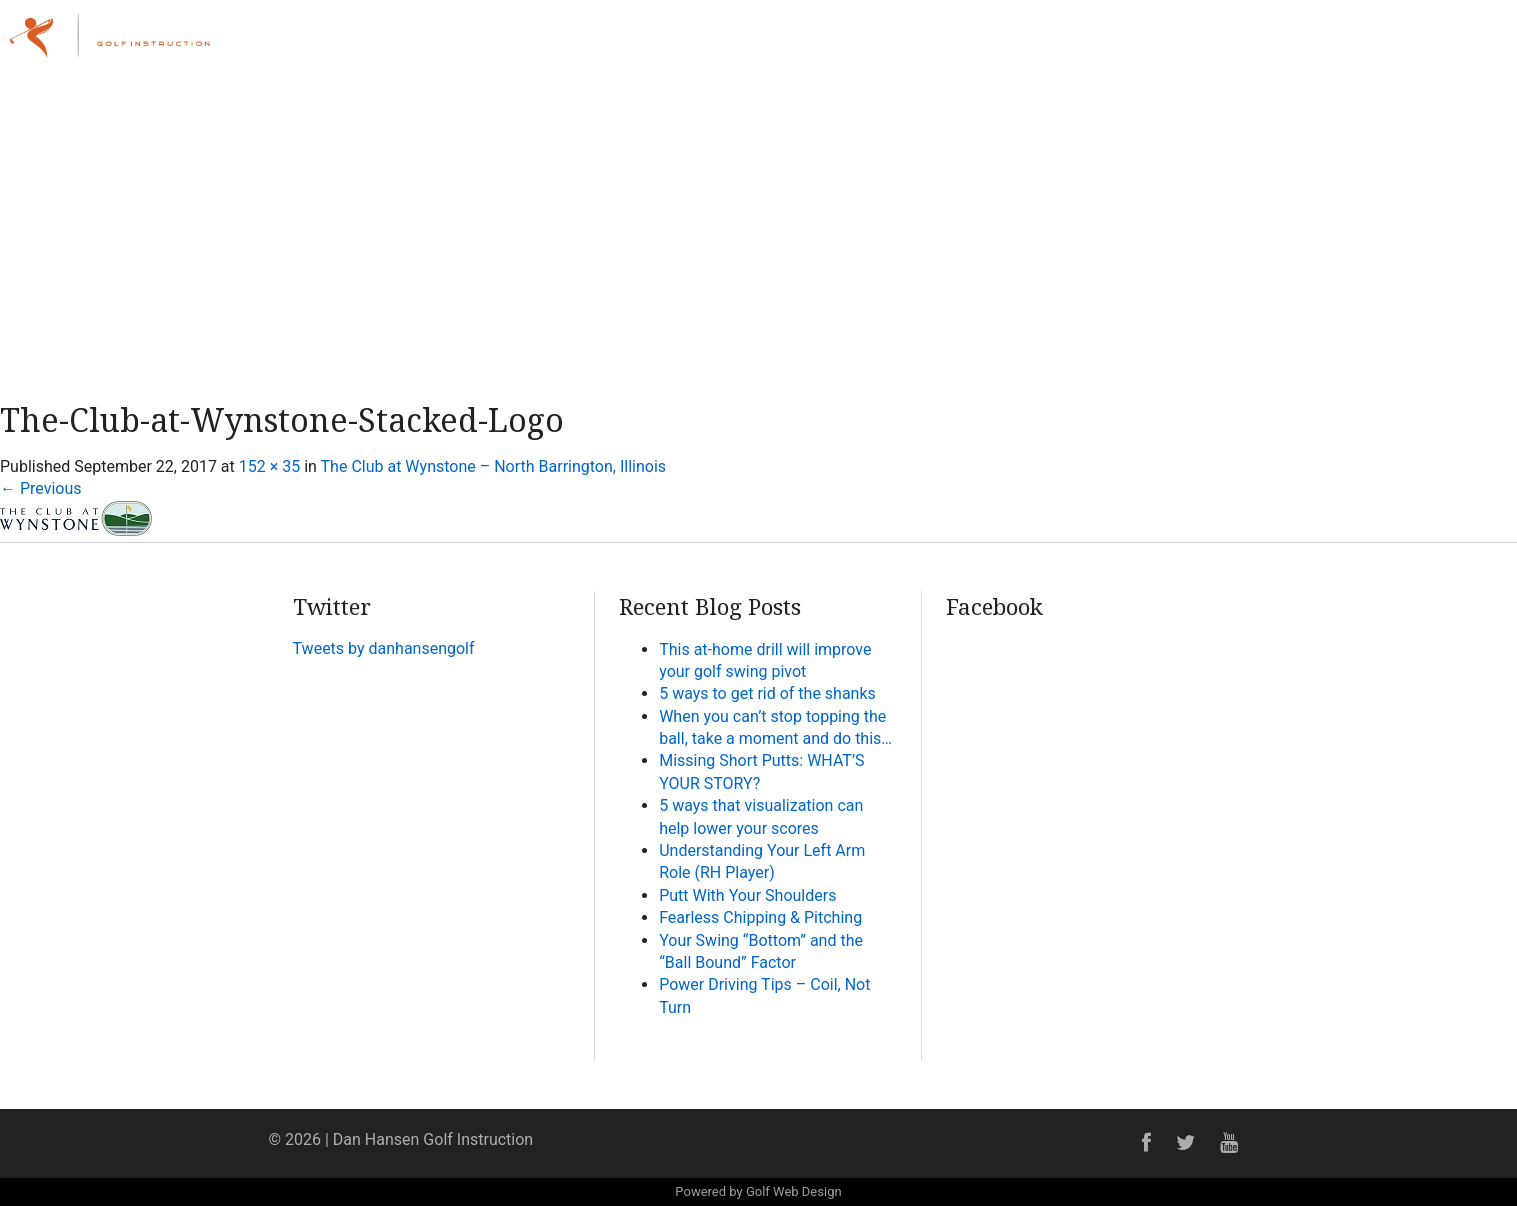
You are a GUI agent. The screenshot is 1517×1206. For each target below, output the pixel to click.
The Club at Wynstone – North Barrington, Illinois (494, 466)
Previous (41, 488)
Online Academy (1335, 44)
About (1024, 44)
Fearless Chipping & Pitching (760, 917)
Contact (1455, 44)
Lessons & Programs (1160, 44)
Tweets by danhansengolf (384, 648)
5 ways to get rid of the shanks (767, 693)
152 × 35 (269, 466)
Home (946, 44)
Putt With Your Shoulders (747, 895)
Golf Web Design (794, 1191)
